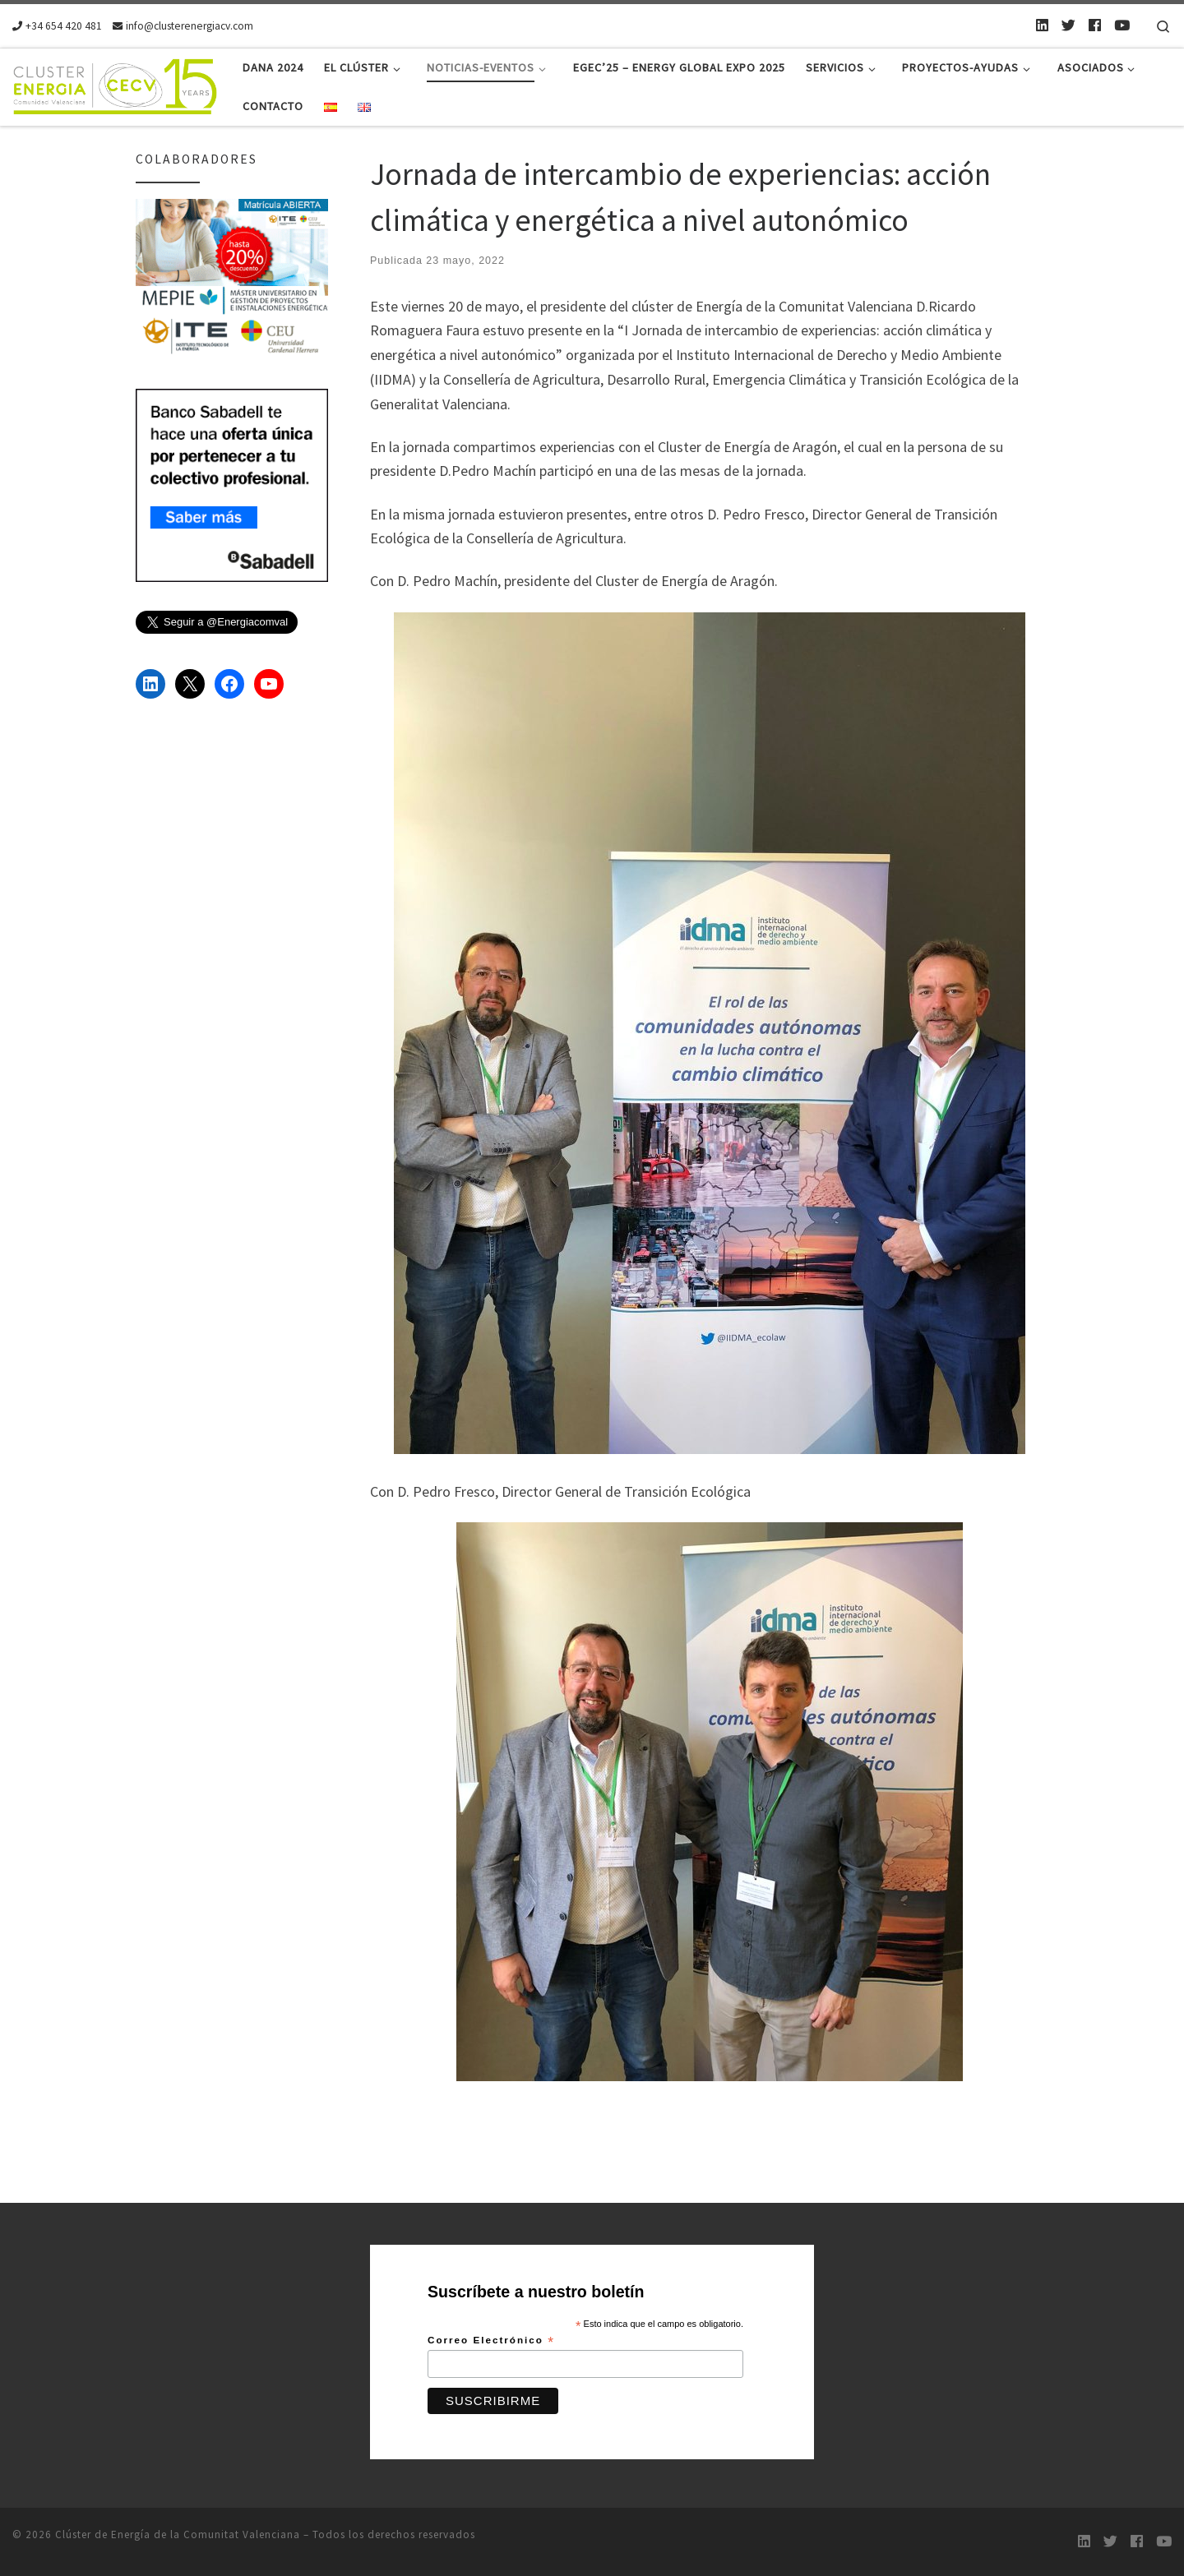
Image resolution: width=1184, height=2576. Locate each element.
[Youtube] (1122, 25)
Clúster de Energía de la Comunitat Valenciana (177, 2534)
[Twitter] (1068, 25)
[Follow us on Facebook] (1095, 25)
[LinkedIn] (1042, 25)
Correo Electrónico (491, 2340)
